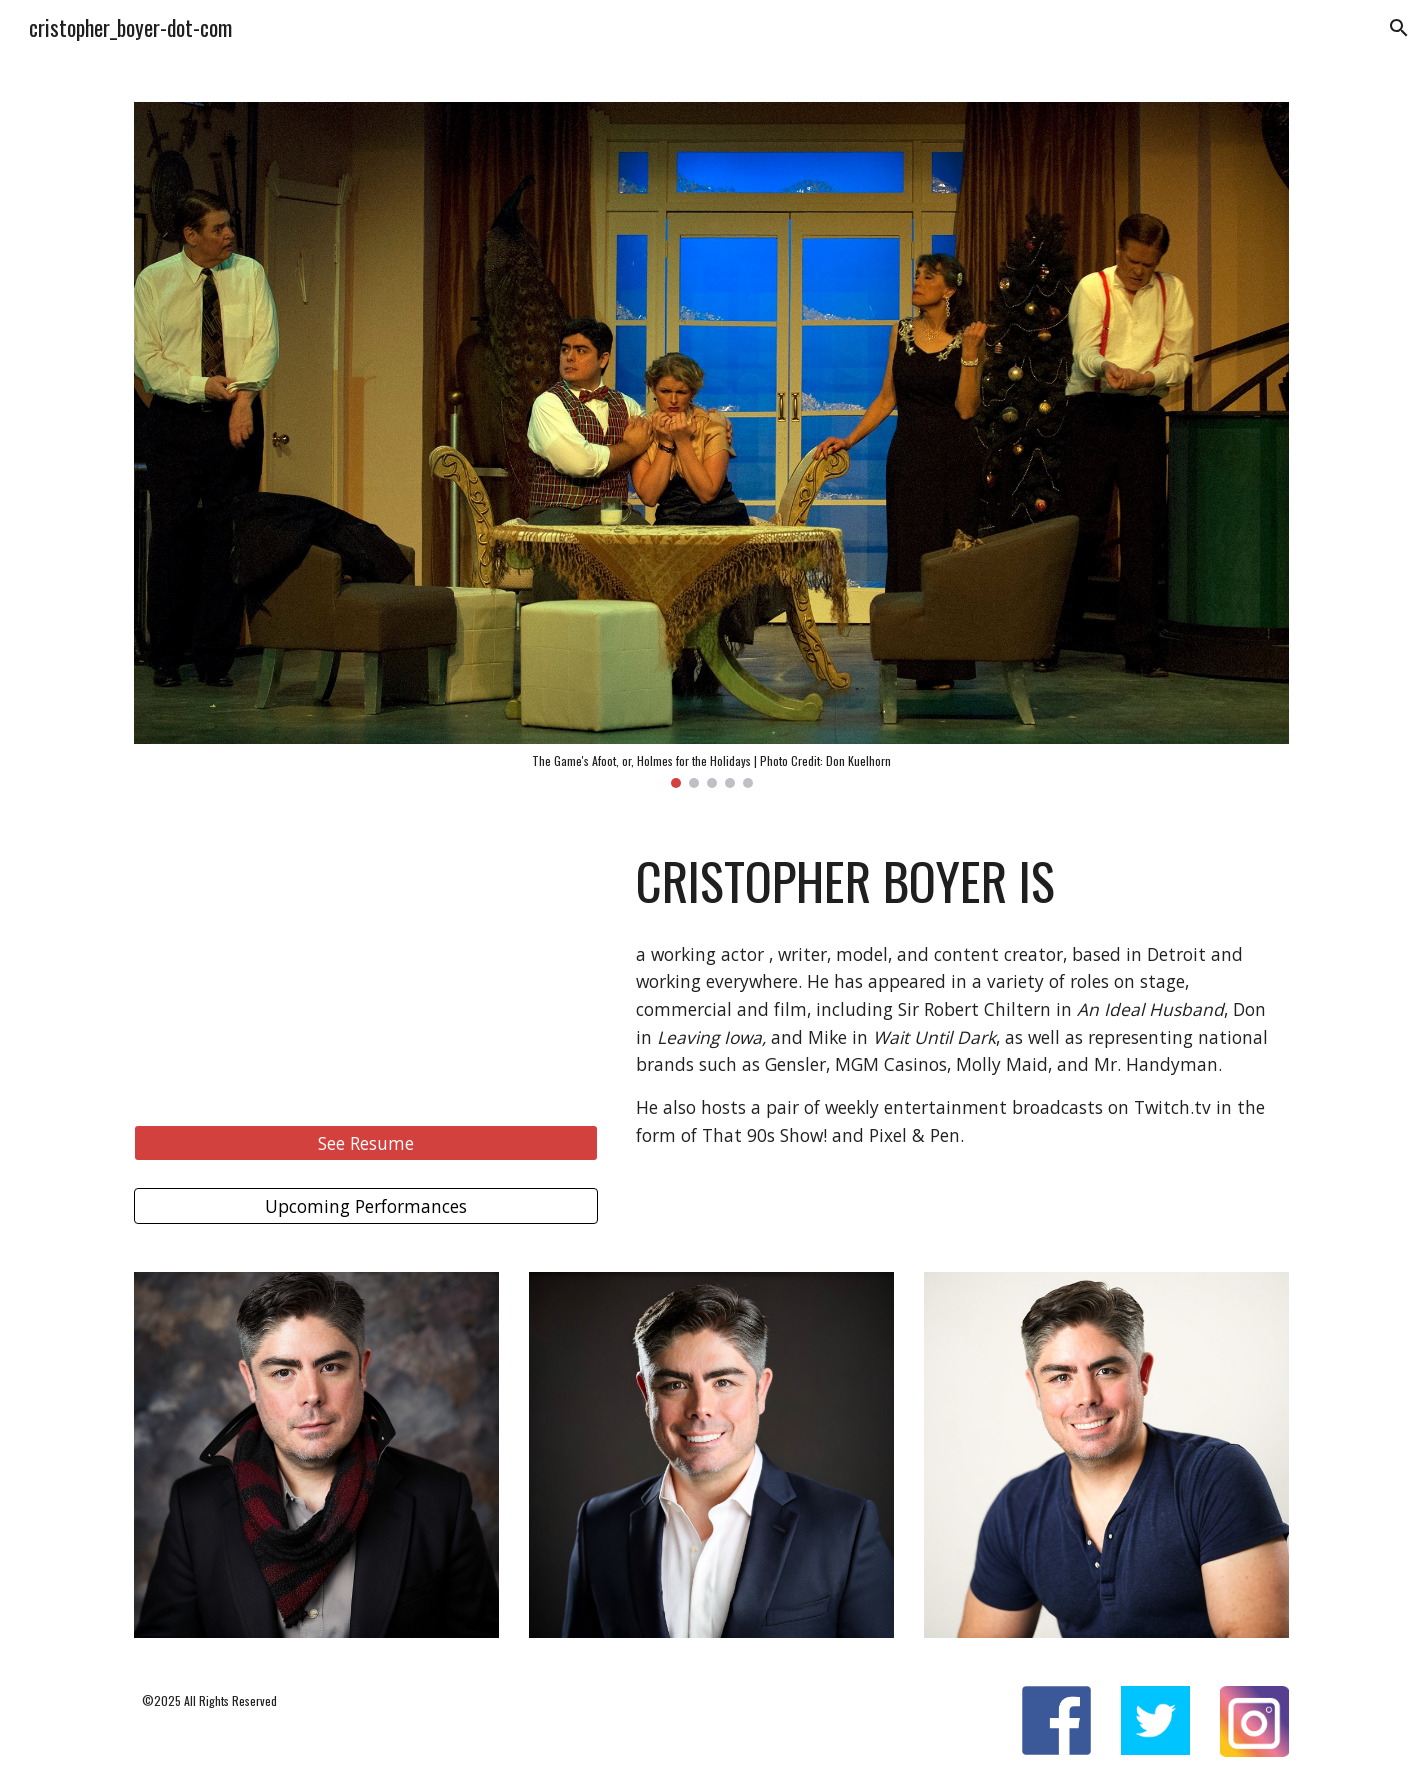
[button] (1399, 28)
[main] (958, 881)
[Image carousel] (711, 445)
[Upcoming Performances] (366, 1206)
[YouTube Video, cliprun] (366, 966)
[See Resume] (366, 1142)
